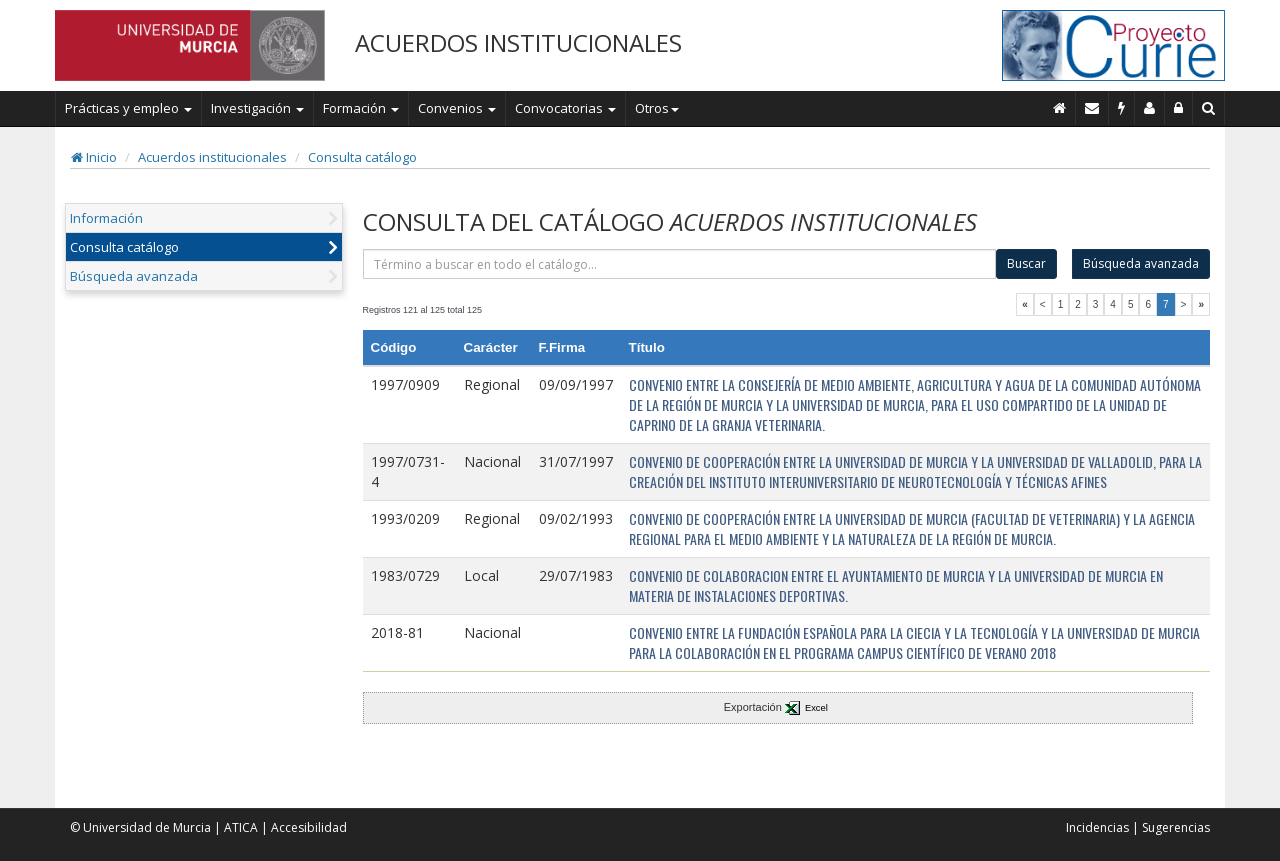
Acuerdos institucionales (212, 157)
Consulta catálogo (362, 157)
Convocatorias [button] (565, 108)
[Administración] (1179, 108)
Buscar (1026, 263)
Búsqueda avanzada (134, 276)
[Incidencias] (1122, 108)
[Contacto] (1092, 108)
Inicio (94, 157)
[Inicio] (1060, 108)
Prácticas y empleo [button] (128, 108)
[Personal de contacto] (1150, 108)
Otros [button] (657, 108)
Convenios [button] (457, 108)
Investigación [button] (257, 108)
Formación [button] (361, 108)
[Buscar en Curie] (1209, 108)
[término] (680, 264)
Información (106, 218)
